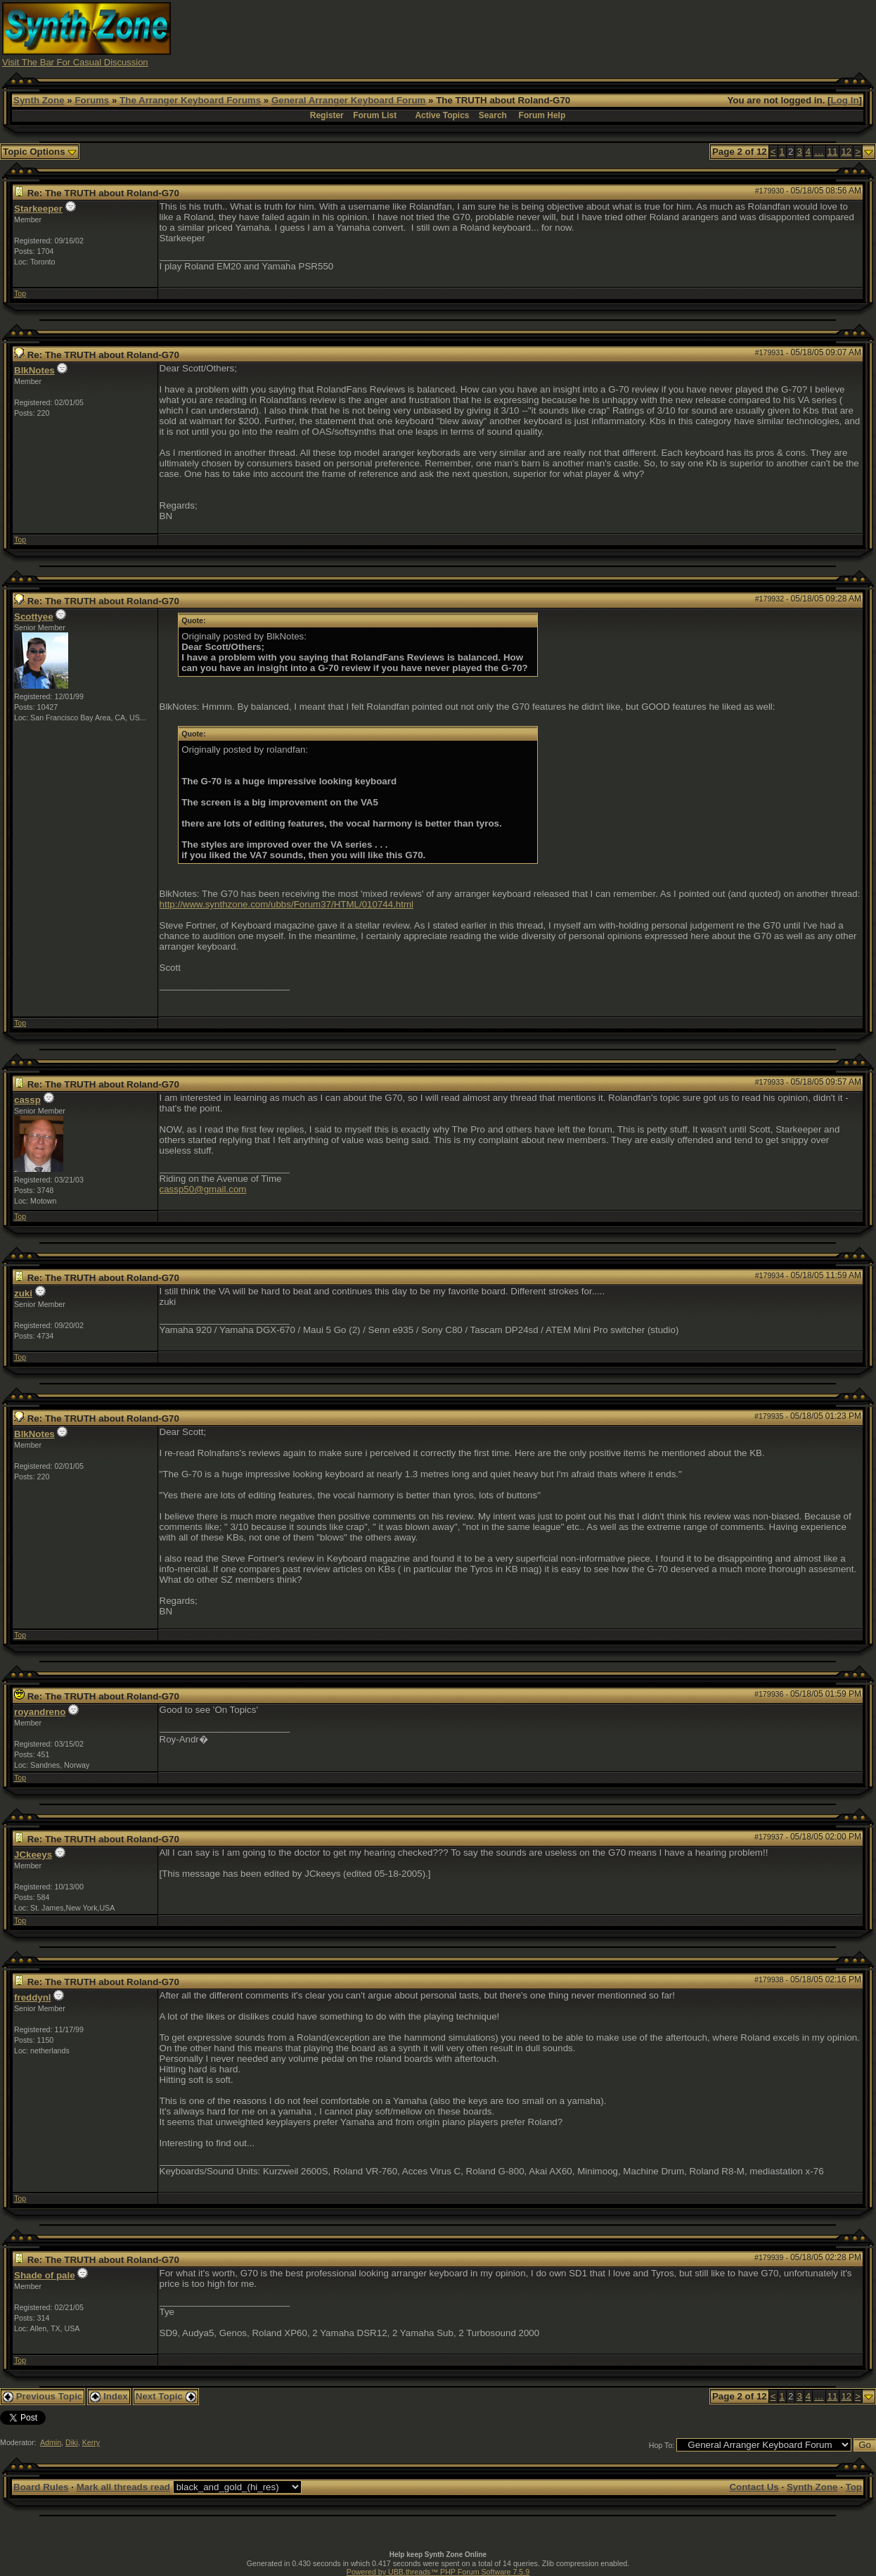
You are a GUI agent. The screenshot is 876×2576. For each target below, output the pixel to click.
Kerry (91, 2442)
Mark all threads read (123, 2487)
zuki (23, 1293)
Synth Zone (39, 100)
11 (832, 151)
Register (327, 115)
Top (20, 293)
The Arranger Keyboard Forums (190, 100)
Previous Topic (42, 2396)
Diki (71, 2442)
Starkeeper (38, 208)
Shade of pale (44, 2275)
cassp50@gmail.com (203, 1189)
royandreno (39, 1712)
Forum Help (542, 115)
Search (493, 115)
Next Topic (166, 2396)
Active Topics (442, 115)
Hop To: (662, 2445)
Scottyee (33, 616)
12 (846, 151)
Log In (845, 100)
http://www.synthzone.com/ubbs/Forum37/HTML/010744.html (287, 904)
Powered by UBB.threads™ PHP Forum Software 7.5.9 (438, 2572)
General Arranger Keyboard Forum (348, 100)
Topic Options (40, 151)
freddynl (32, 1997)
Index (109, 2396)
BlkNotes (34, 370)
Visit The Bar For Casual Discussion (75, 62)
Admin (50, 2442)
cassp (27, 1100)
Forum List (375, 115)
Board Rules (41, 2487)
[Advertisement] (618, 33)
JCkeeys (33, 1854)
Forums (92, 100)
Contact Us (753, 2487)
